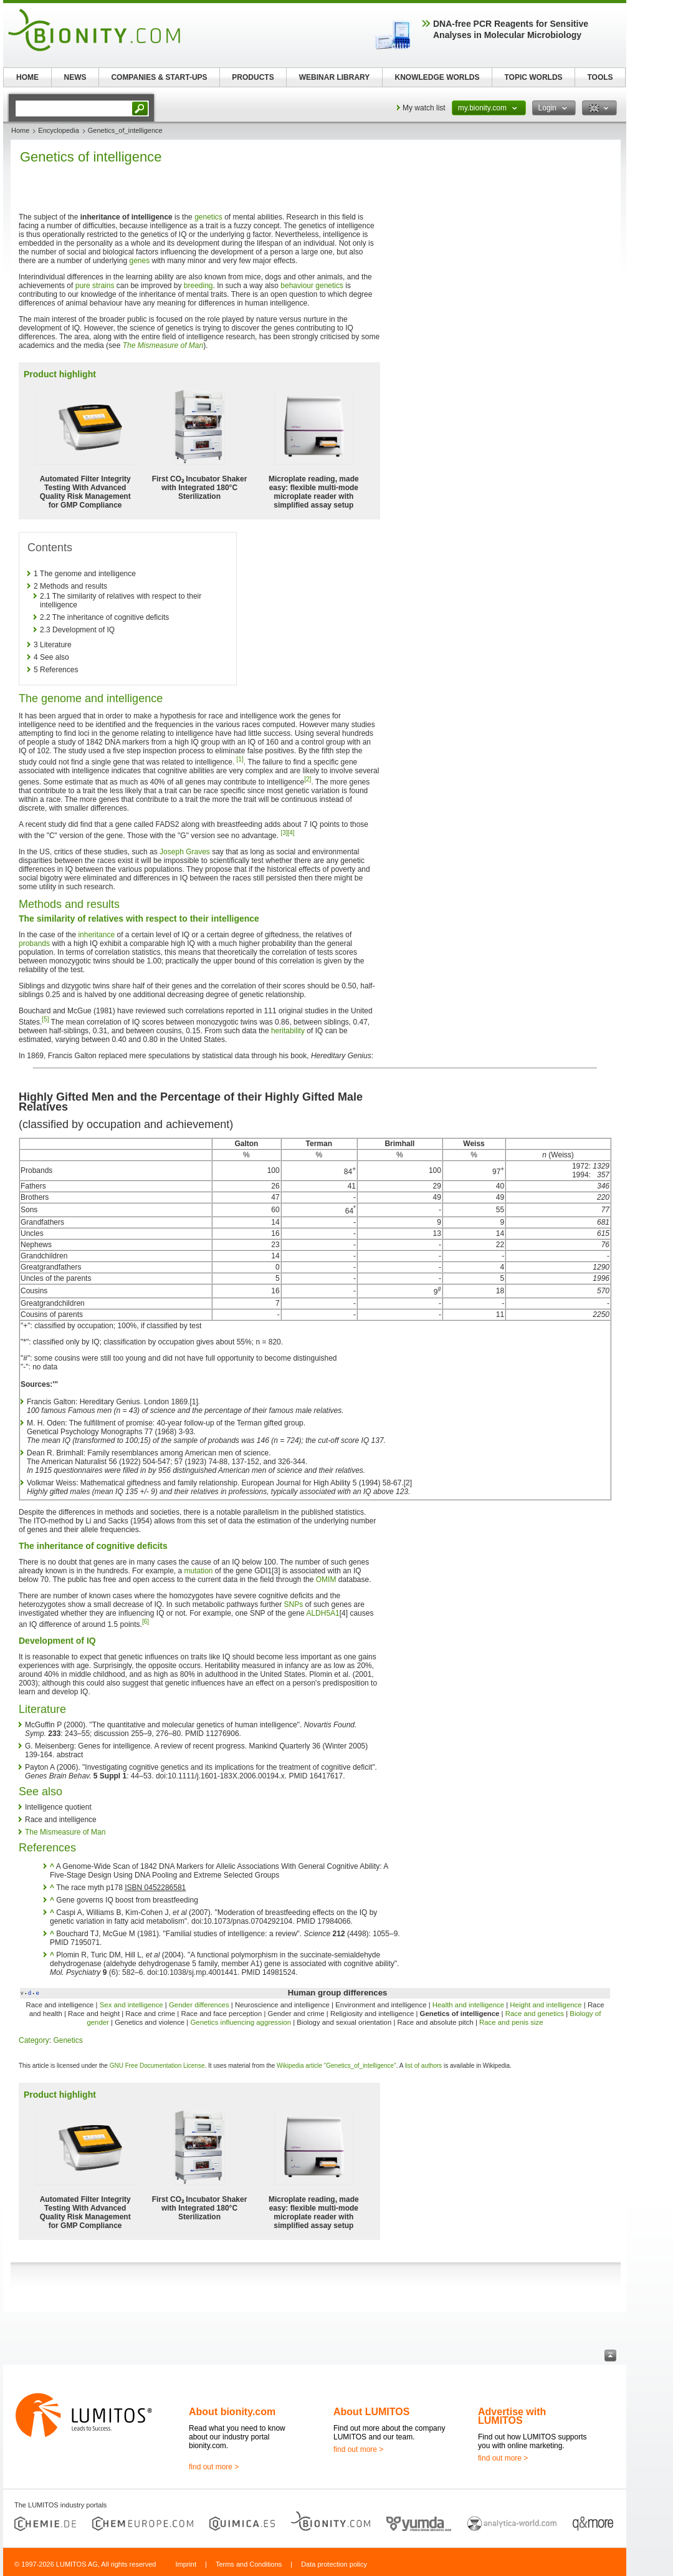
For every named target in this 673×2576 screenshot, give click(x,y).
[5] (45, 1019)
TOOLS (600, 77)
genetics (208, 217)
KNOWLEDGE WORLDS (437, 77)
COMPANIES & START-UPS (159, 77)
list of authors (423, 2065)
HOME (27, 77)
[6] (145, 1621)
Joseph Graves (185, 851)
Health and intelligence (468, 2005)
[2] (307, 779)
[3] (283, 832)
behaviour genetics (311, 285)
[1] (240, 759)
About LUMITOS (371, 2411)
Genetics (67, 2040)
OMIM (326, 1579)
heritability (288, 1030)
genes (139, 260)
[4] (291, 832)
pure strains (95, 285)
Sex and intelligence (131, 2005)
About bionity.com (232, 2411)
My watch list (424, 108)
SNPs (293, 1604)
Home (20, 130)
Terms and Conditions (249, 2564)
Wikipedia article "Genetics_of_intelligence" (336, 2065)
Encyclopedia (58, 130)
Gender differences (199, 2005)
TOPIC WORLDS (533, 77)
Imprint (185, 2564)
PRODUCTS (253, 77)
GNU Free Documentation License (157, 2065)
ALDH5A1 (322, 1613)
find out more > (214, 2467)
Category (34, 2040)
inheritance (96, 934)
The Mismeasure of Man (163, 345)
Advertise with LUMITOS (512, 2416)
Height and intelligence (545, 2005)
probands (34, 943)
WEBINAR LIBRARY (334, 77)
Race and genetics (534, 2013)
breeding (198, 285)
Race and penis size (511, 2022)
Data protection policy (334, 2564)
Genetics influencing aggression (241, 2022)
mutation (198, 1570)
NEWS (75, 77)
